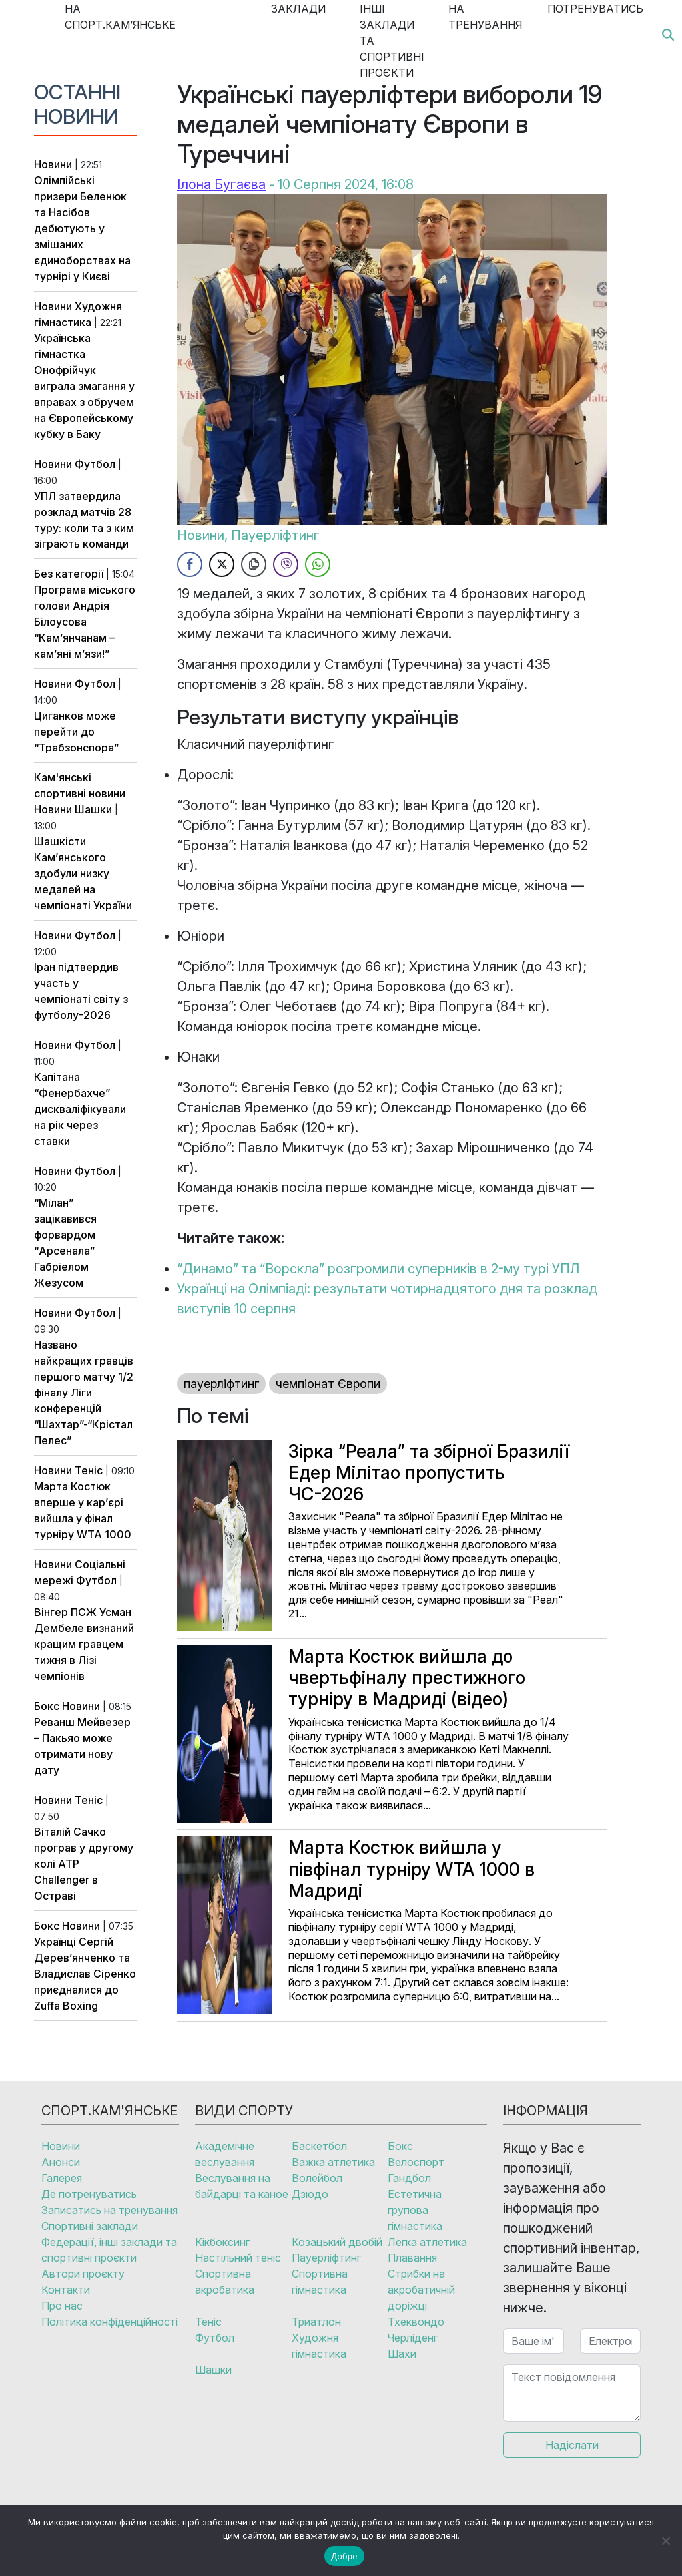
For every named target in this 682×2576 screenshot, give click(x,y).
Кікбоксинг (222, 2242)
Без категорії (68, 573)
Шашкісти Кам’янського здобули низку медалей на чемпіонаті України (83, 873)
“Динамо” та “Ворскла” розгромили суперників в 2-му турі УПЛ (378, 1269)
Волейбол (317, 2178)
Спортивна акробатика (224, 2281)
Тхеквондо (416, 2321)
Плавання (412, 2257)
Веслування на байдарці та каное (241, 2186)
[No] (665, 2540)
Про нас (62, 2305)
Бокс (46, 1706)
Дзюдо (310, 2194)
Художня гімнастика (319, 2345)
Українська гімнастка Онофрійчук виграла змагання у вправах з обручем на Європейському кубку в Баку (84, 386)
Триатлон (316, 2321)
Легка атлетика (427, 2242)
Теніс (89, 1470)
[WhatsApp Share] (317, 564)
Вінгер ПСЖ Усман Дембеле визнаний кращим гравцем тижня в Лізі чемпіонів (84, 1644)
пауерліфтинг (221, 1384)
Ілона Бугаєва (221, 184)
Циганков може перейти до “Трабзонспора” (76, 731)
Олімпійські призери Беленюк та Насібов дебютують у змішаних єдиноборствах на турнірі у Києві (82, 228)
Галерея (61, 2178)
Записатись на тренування (109, 2210)
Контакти (65, 2289)
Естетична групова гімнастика (415, 2210)
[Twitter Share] (221, 564)
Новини (53, 164)
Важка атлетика (333, 2162)
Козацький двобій (337, 2242)
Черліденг (413, 2337)
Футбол (95, 464)
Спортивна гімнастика (320, 2281)
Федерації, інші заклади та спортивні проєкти (109, 2249)
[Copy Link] (253, 564)
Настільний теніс (238, 2257)
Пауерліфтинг (275, 535)
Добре (344, 2556)
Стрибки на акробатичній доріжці (421, 2289)
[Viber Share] (285, 564)
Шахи (402, 2353)
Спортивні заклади (89, 2226)
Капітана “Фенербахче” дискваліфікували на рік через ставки (80, 1109)
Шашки (93, 809)
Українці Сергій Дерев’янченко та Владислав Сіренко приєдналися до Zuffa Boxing (85, 1973)
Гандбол (409, 2178)
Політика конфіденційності (109, 2321)
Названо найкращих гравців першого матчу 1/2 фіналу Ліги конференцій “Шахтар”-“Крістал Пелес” (83, 1392)
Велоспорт (416, 2162)
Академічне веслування (224, 2154)
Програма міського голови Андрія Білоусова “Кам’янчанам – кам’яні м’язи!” (84, 621)
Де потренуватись (89, 2194)
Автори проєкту (83, 2273)
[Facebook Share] (189, 564)
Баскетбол (319, 2146)
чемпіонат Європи (328, 1384)
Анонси (60, 2162)
